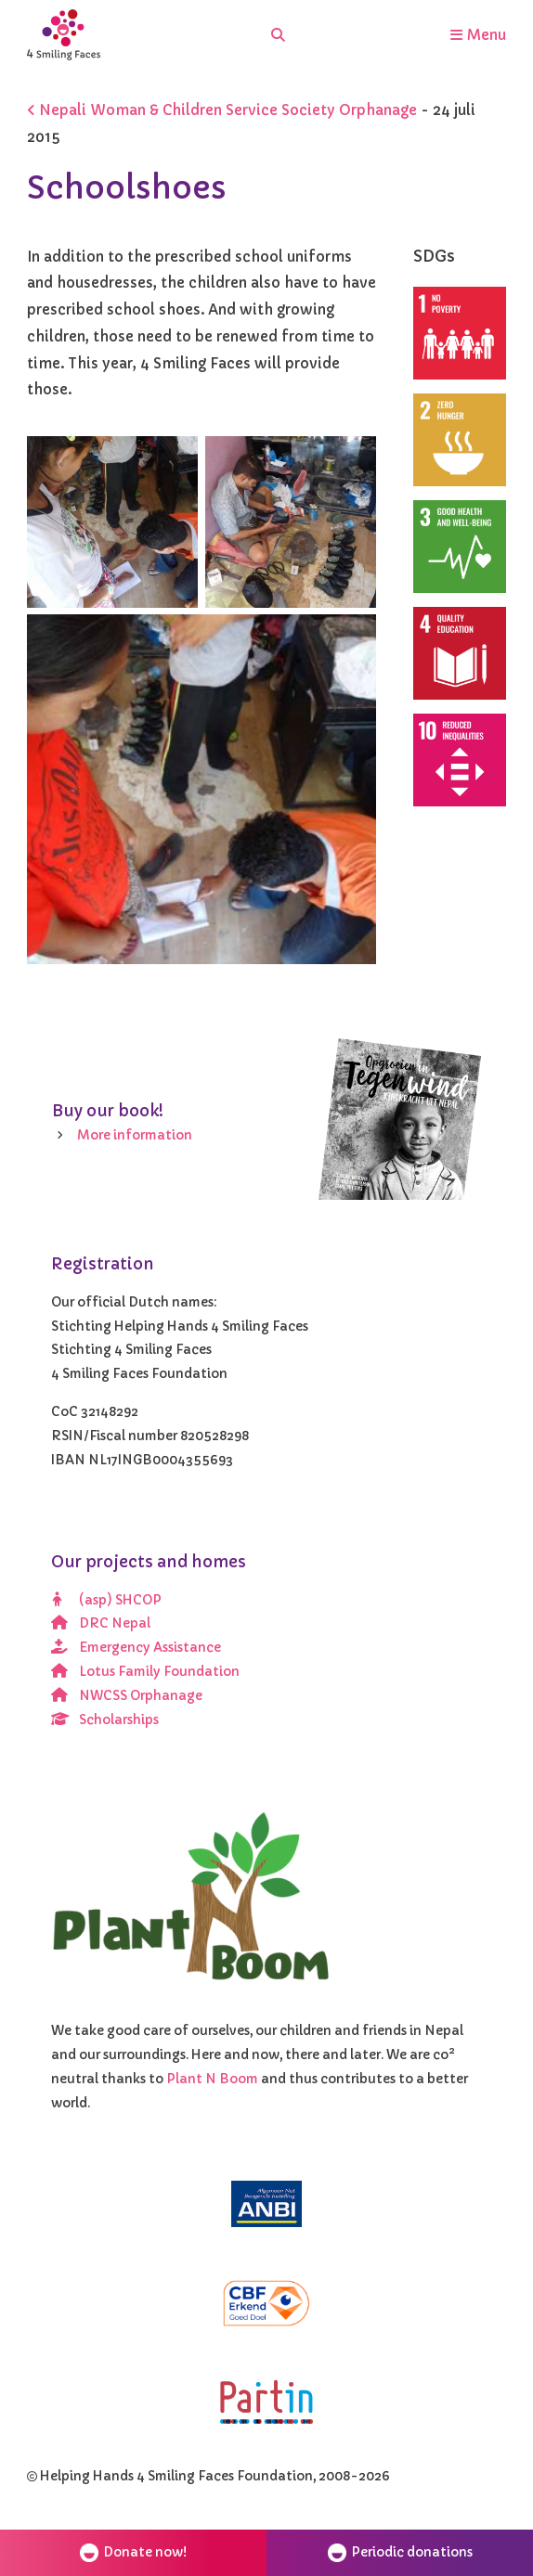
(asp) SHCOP (106, 1600)
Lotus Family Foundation (145, 1672)
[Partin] (267, 2402)
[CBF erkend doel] (267, 2303)
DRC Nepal (101, 1623)
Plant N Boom (213, 2079)
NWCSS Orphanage (127, 1696)
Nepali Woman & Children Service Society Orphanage (222, 110)
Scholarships (105, 1720)
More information (134, 1135)
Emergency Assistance (136, 1647)
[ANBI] (267, 2204)
